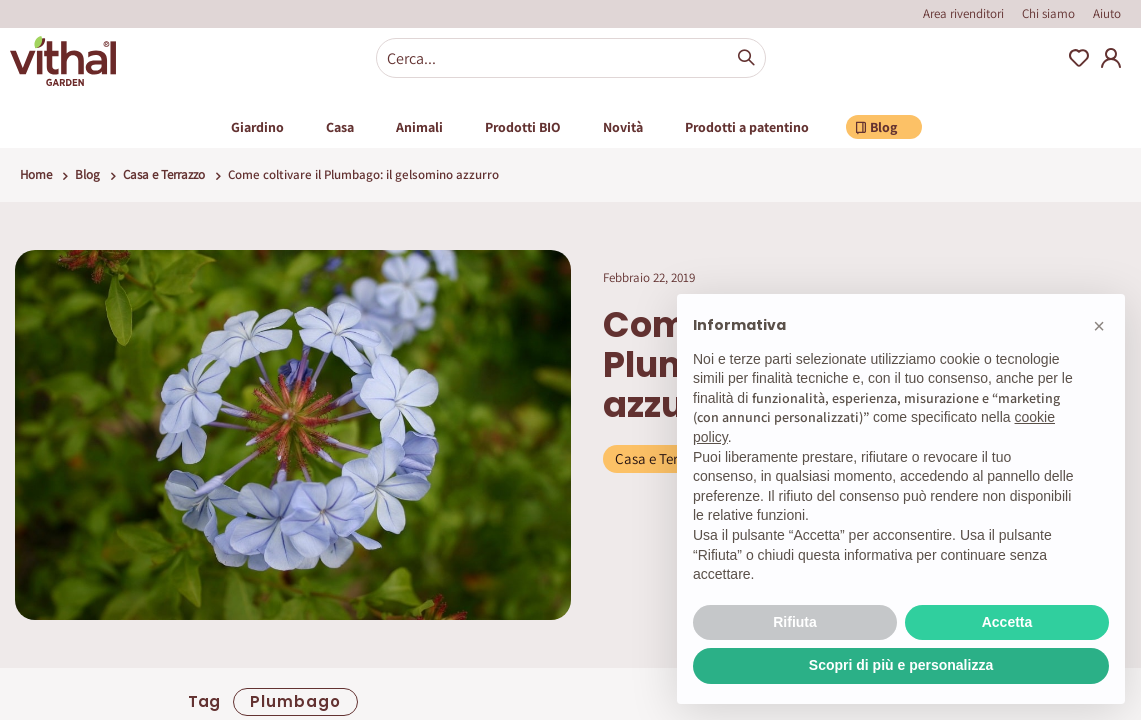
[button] (1099, 326)
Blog (87, 174)
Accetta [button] (1007, 622)
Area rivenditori (963, 13)
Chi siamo (1048, 13)
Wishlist (1079, 58)
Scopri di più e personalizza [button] (901, 665)
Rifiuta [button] (795, 622)
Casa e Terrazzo (164, 174)
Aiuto (1107, 13)
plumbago (295, 701)
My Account (1111, 58)
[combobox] (571, 58)
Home (36, 174)
